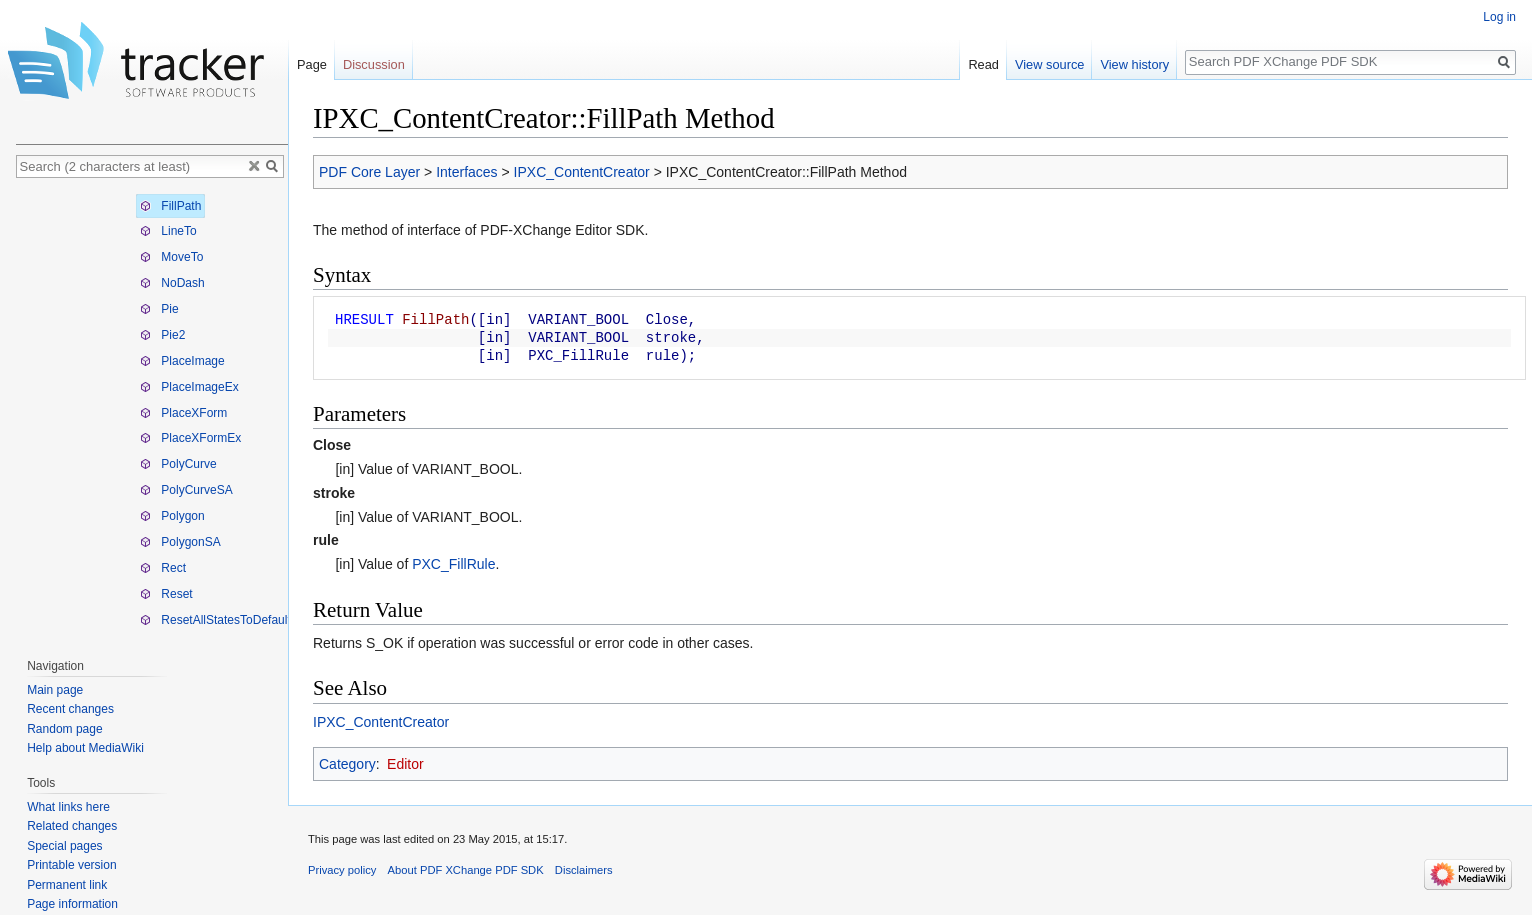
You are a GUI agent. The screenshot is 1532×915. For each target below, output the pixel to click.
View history (1134, 64)
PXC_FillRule (453, 564)
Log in (1499, 17)
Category (347, 764)
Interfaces (466, 172)
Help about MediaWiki (85, 748)
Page (312, 64)
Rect (163, 568)
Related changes (72, 826)
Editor (405, 764)
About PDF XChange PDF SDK (466, 870)
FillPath (170, 206)
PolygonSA (180, 542)
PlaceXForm (183, 413)
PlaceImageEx (189, 387)
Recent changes (70, 709)
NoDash (172, 283)
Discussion (374, 64)
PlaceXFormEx (190, 438)
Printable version (71, 865)
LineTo (168, 231)
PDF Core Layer (369, 172)
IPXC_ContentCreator (582, 172)
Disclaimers (584, 870)
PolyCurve (178, 464)
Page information (72, 904)
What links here (68, 807)
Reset (166, 594)
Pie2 (162, 335)
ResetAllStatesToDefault (215, 620)
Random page (64, 729)
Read (983, 64)
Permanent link (67, 885)
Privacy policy (342, 870)
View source (1049, 64)
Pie (159, 309)
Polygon (172, 516)
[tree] (152, 413)
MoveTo (171, 257)
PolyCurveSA (186, 490)
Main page (55, 690)
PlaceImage (182, 361)
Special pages (64, 846)
